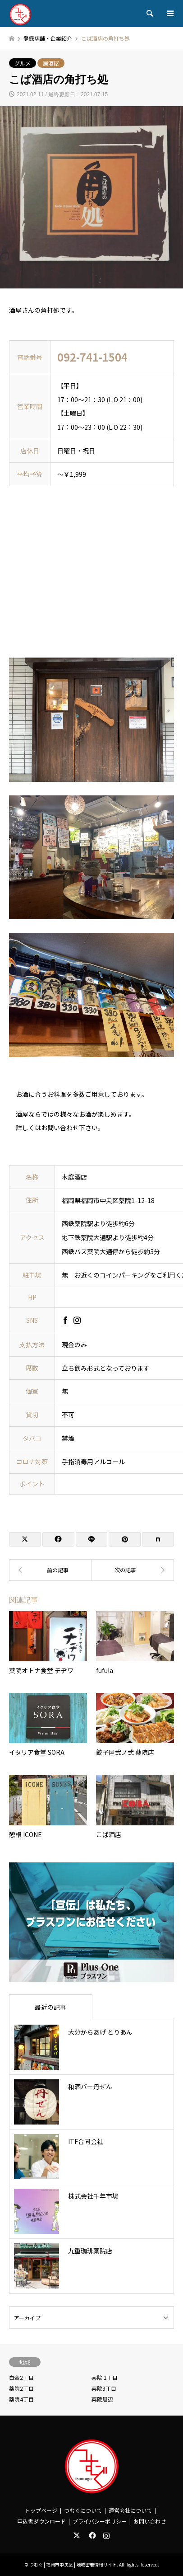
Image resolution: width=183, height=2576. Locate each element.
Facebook (91, 2535)
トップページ (41, 2510)
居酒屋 (51, 63)
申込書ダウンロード (41, 2521)
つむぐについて (83, 2510)
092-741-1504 (92, 357)
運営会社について (130, 2510)
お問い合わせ (149, 2521)
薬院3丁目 (104, 2388)
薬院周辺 (102, 2399)
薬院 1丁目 (105, 2377)
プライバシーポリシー (100, 2521)
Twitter (76, 2535)
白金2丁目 (21, 2377)
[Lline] (92, 1539)
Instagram (106, 2535)
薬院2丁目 (21, 2388)
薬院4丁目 (21, 2399)
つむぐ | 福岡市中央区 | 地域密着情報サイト (73, 2564)
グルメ (22, 63)
